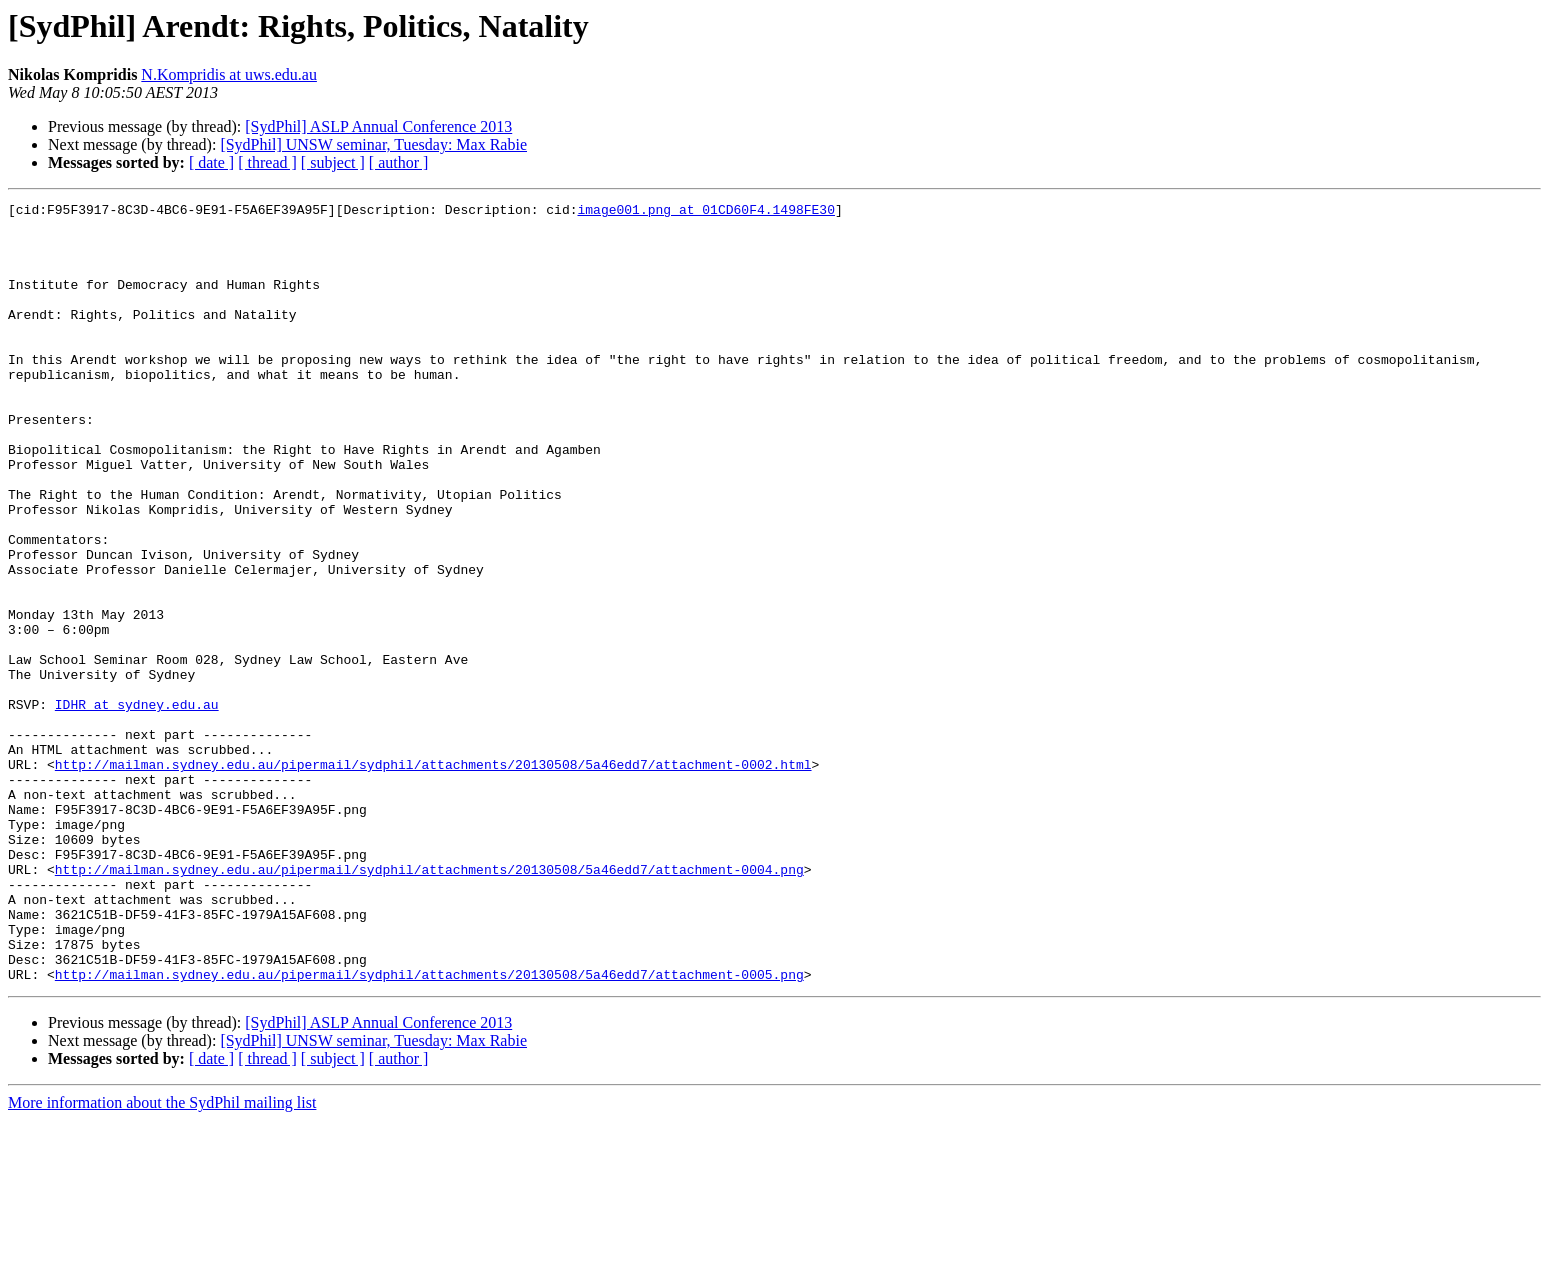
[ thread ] (267, 162)
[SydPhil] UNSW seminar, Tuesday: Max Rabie (373, 144)
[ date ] (211, 162)
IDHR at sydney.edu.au (137, 806)
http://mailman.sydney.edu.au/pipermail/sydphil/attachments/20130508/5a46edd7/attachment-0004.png (429, 1004)
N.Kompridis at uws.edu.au (229, 74)
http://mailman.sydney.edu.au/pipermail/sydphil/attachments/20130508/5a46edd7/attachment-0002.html (433, 878)
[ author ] (399, 162)
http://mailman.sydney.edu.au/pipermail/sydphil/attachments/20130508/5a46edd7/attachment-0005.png (429, 1130)
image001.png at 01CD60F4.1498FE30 (705, 212)
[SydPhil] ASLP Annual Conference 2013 (378, 126)
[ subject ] (333, 162)
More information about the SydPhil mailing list (162, 1258)
